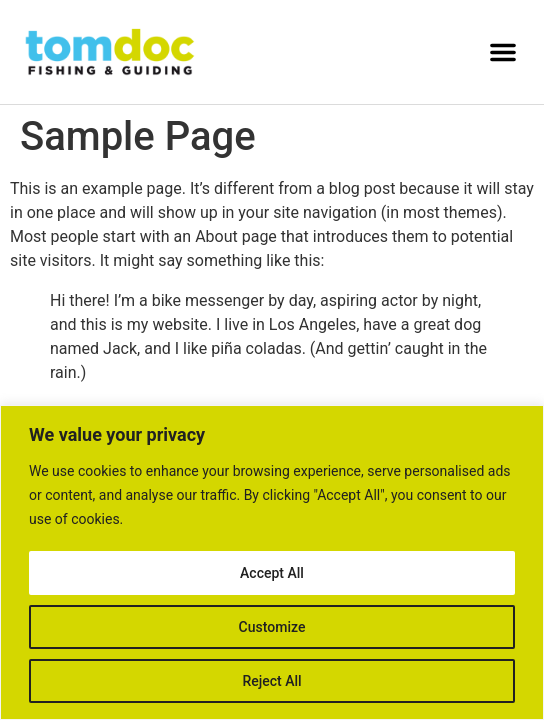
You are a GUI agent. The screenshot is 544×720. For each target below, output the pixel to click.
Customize (272, 627)
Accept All (272, 573)
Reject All (271, 681)
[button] (503, 52)
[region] (272, 562)
